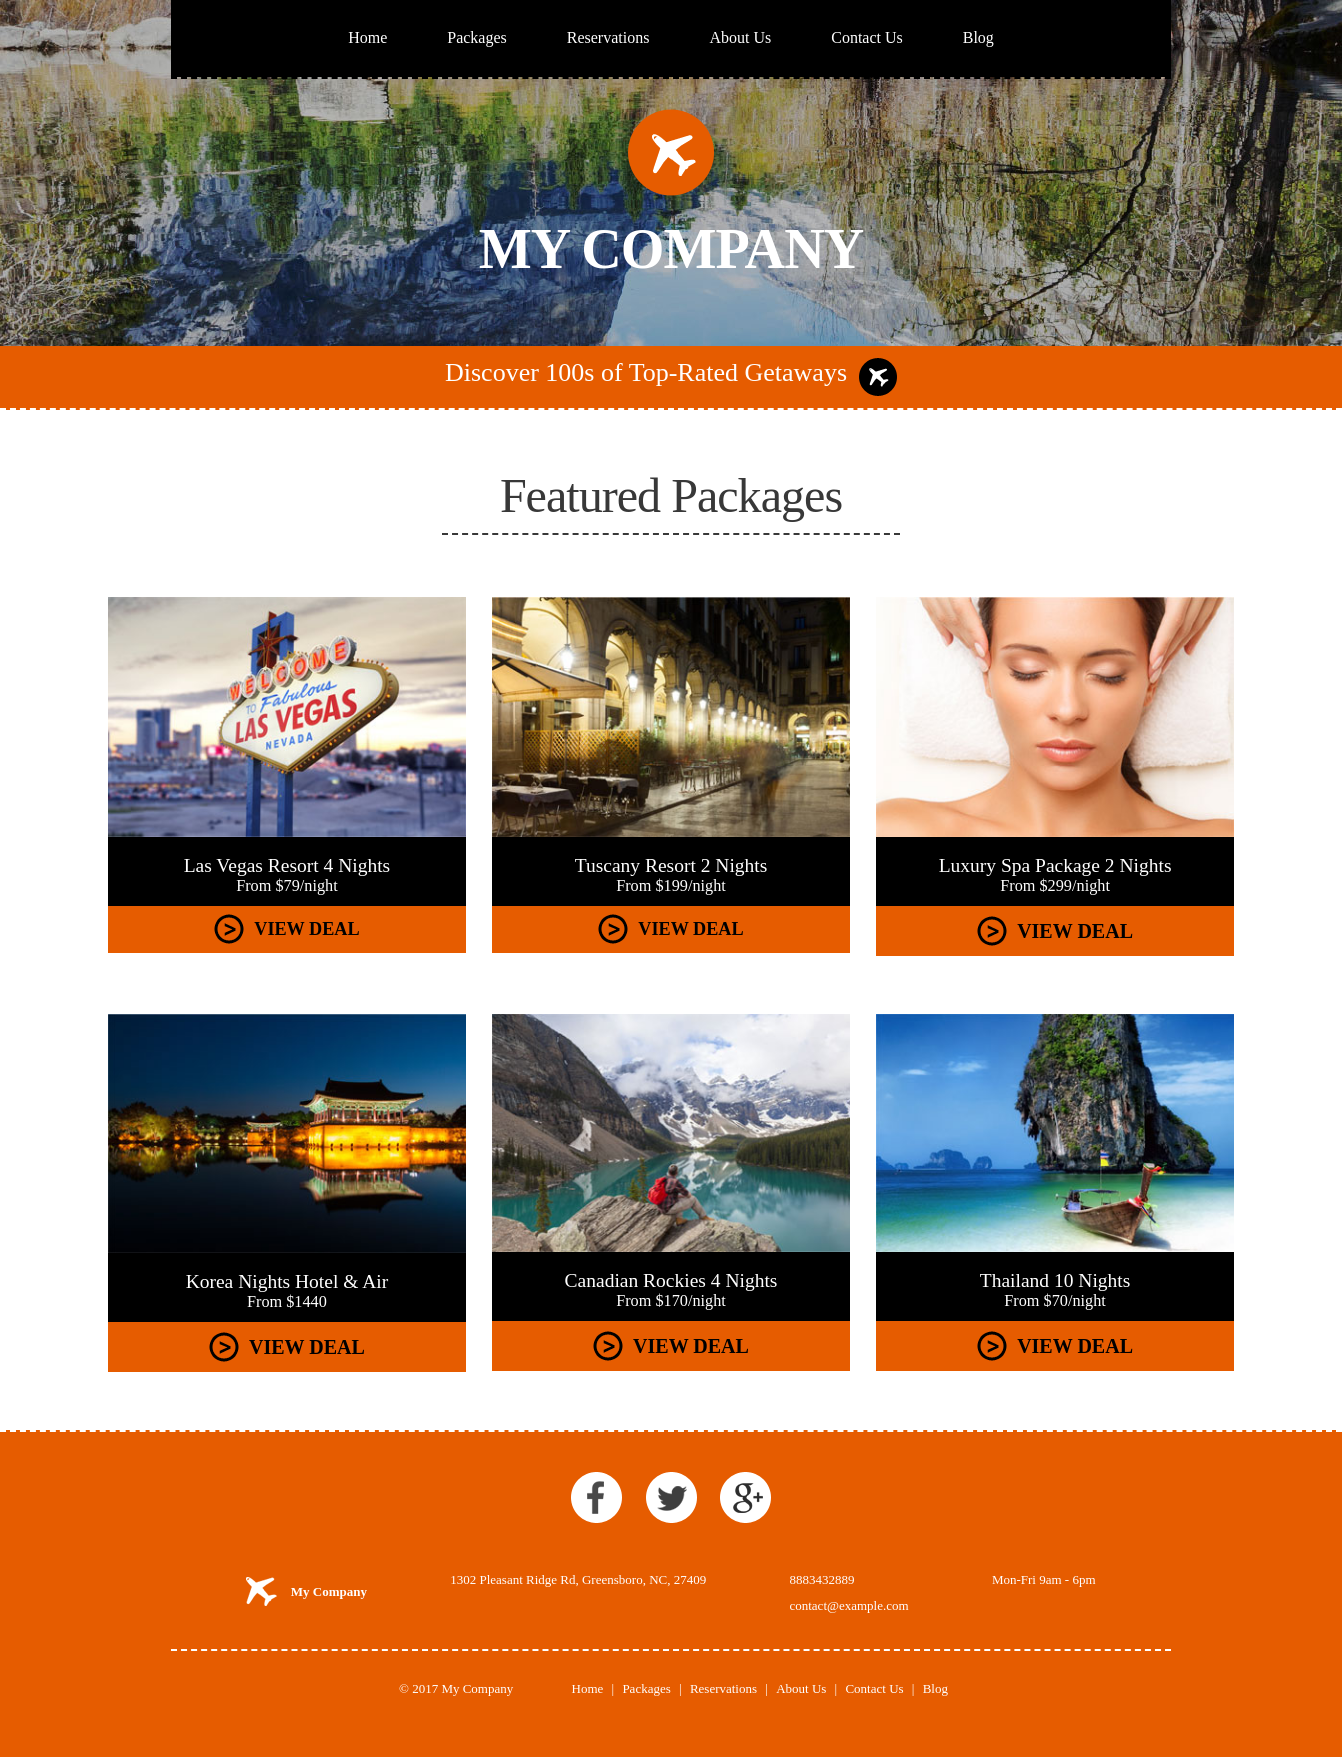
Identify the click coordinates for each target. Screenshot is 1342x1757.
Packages (477, 37)
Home (367, 37)
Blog (978, 37)
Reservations (608, 37)
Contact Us (867, 37)
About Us (740, 37)
